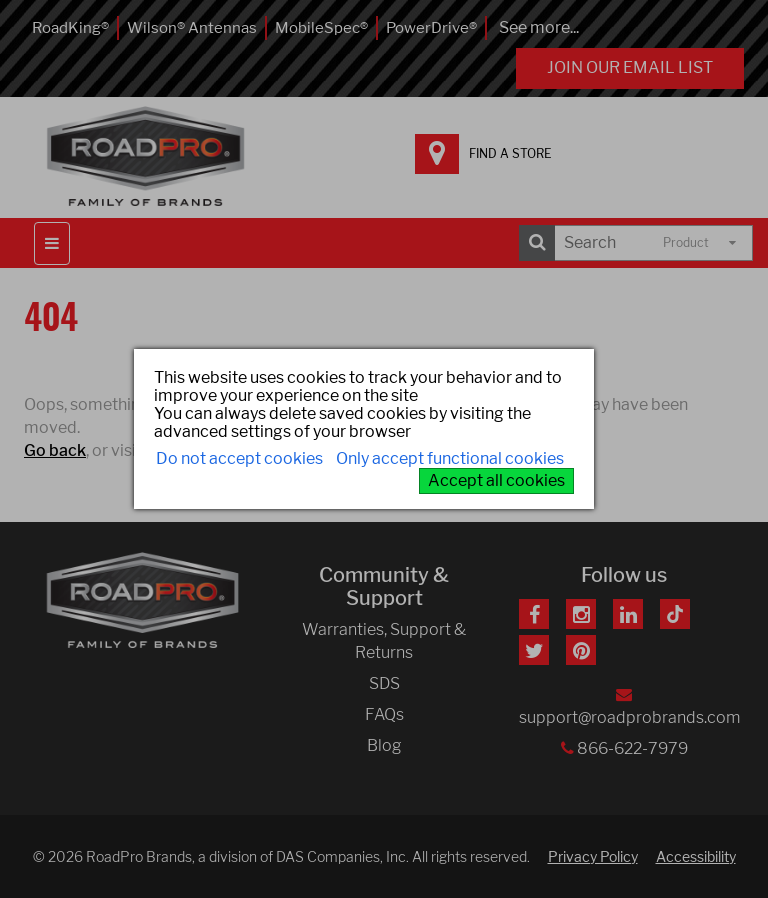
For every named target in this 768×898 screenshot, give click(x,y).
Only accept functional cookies (450, 458)
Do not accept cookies (239, 458)
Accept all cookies (496, 480)
